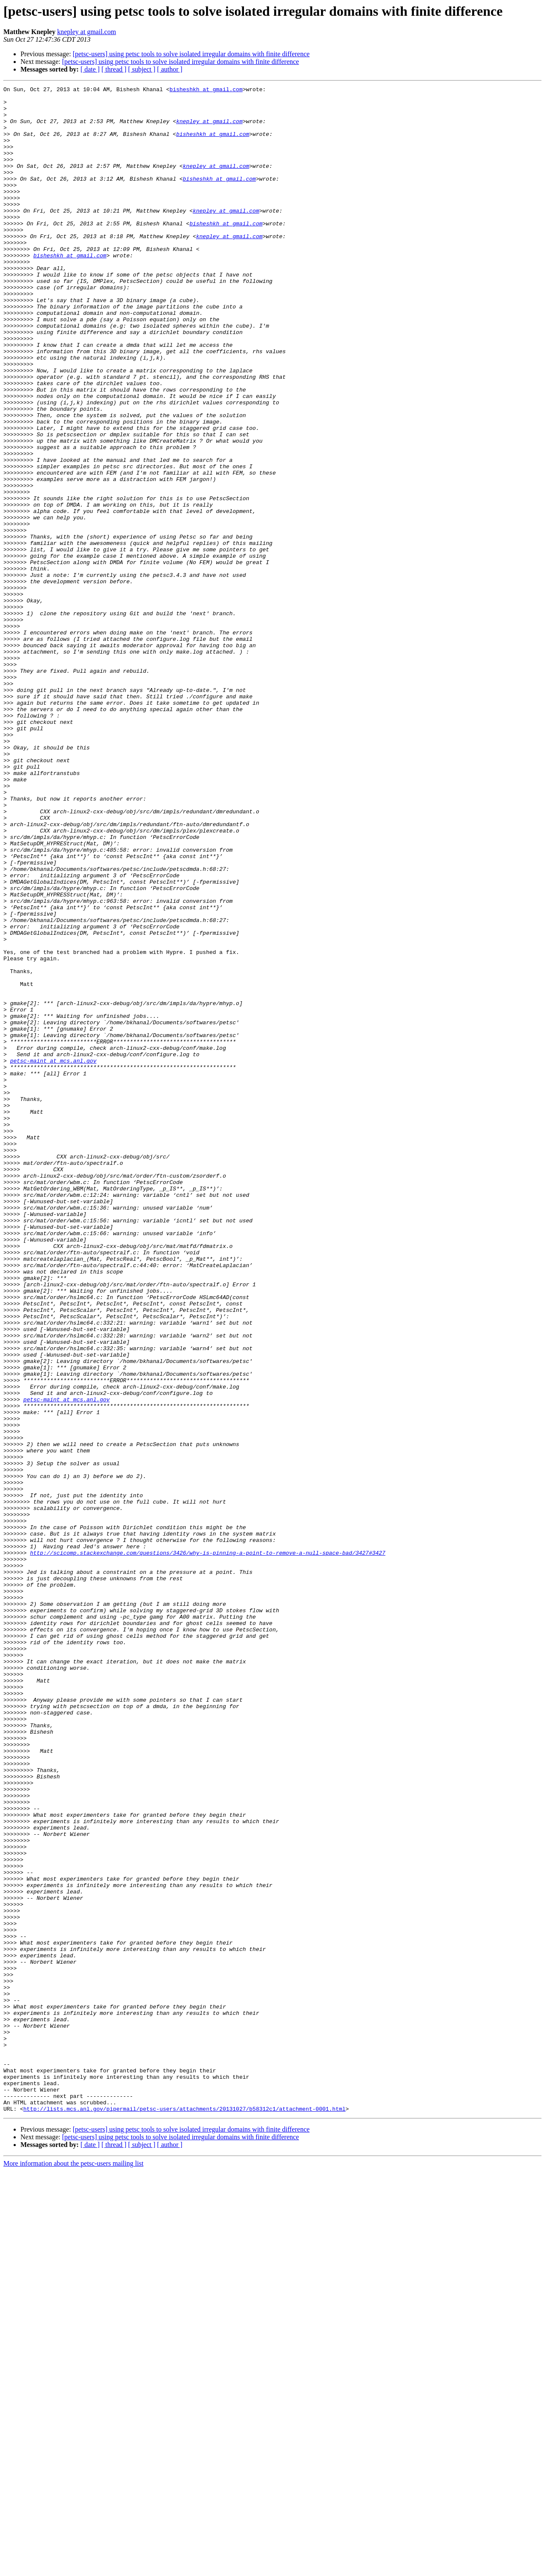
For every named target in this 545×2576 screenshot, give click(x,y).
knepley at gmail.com (86, 31)
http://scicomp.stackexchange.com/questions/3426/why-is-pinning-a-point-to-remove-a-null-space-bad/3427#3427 (207, 1846)
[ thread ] (113, 69)
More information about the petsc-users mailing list (73, 2568)
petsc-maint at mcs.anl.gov (53, 1256)
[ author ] (170, 69)
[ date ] (90, 69)
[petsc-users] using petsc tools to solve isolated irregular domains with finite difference (191, 54)
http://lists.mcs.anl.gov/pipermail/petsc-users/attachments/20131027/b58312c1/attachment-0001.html (184, 2514)
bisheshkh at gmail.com (206, 90)
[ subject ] (141, 69)
